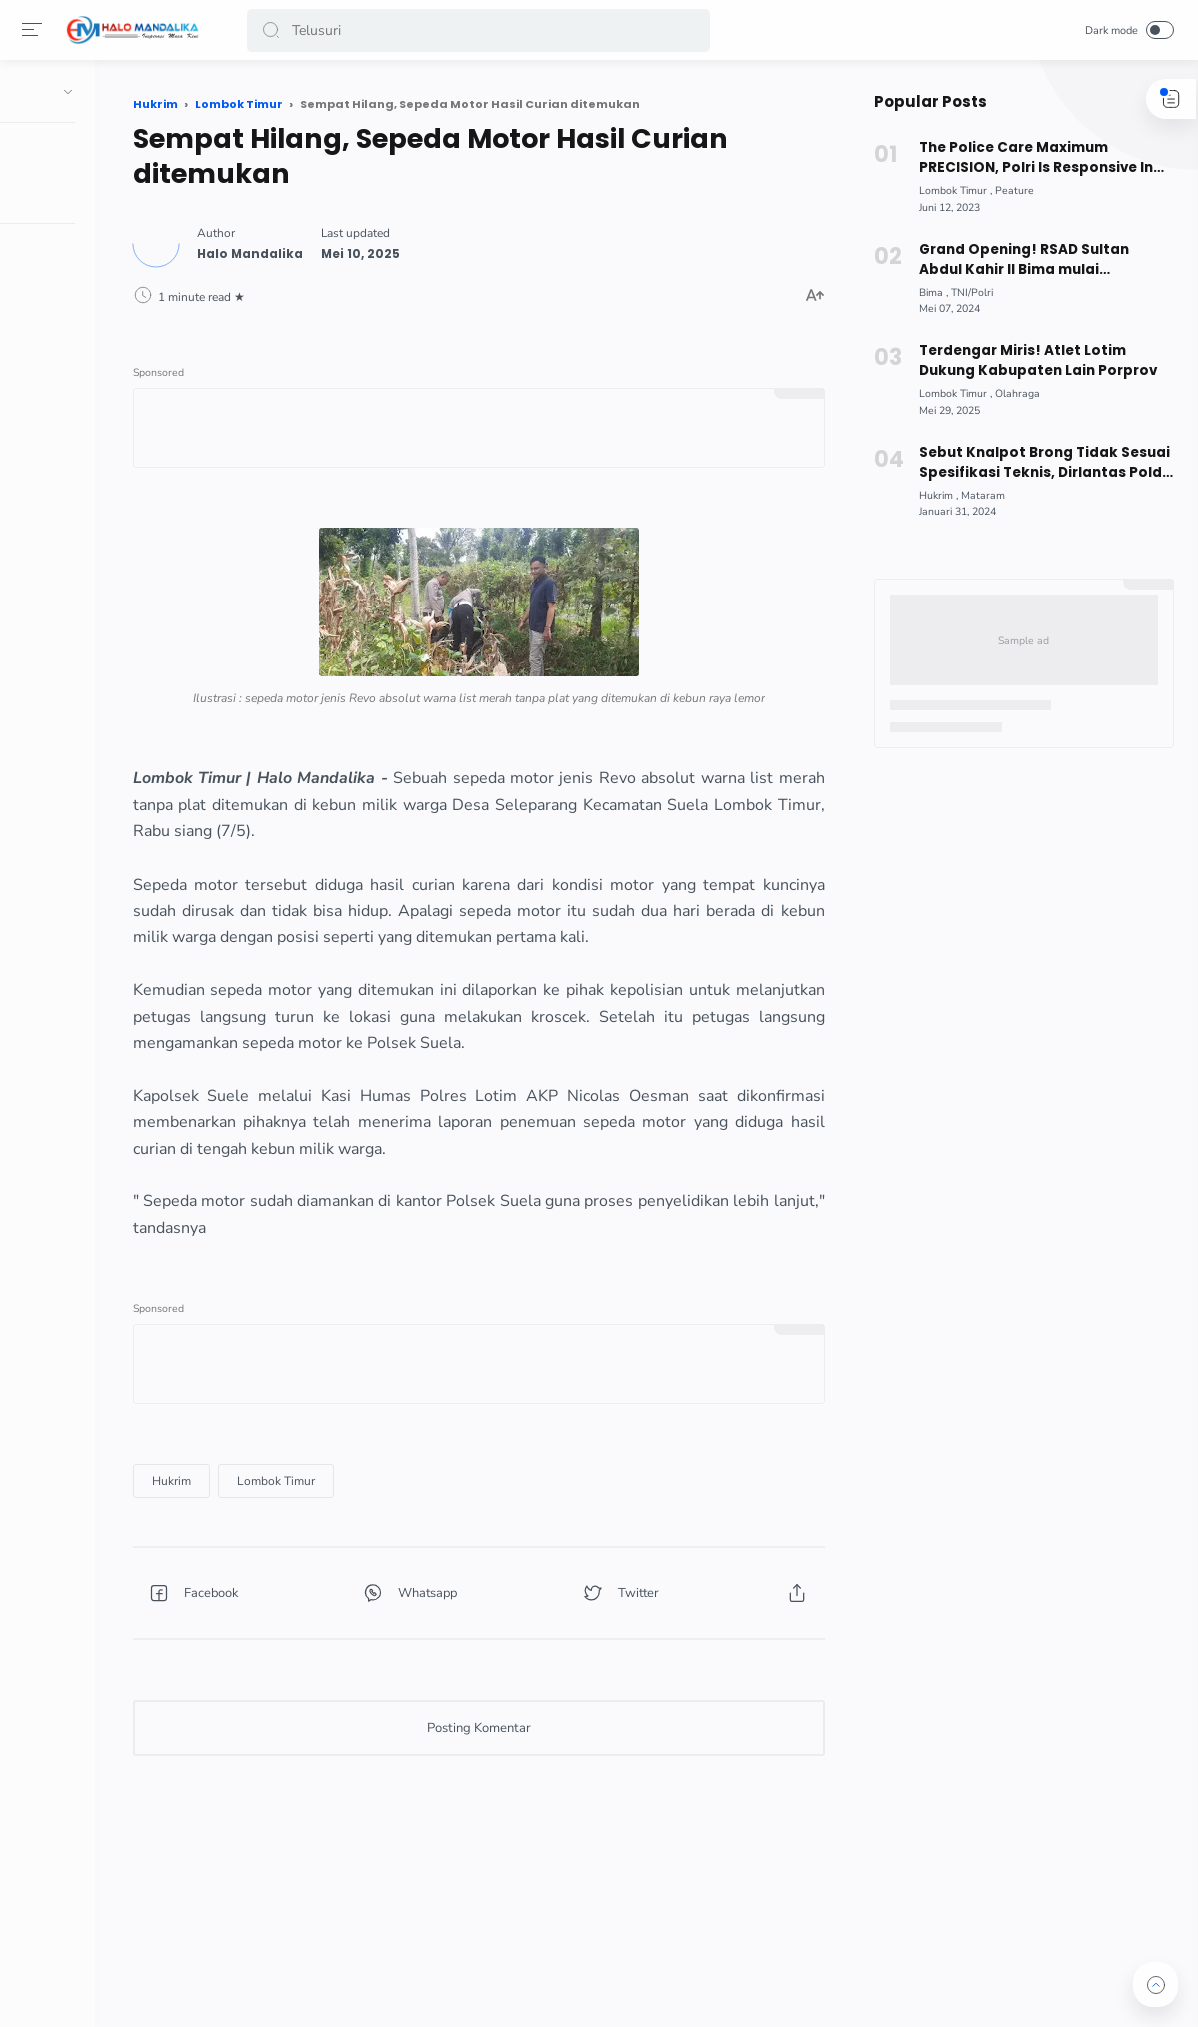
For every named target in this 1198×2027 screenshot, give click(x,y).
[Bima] (927, 292)
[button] (274, 30)
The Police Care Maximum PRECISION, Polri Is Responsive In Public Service (1029, 158)
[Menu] (35, 30)
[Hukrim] (303, 1555)
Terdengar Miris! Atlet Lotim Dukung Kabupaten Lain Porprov (1031, 360)
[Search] (479, 30)
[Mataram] (977, 495)
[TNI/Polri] (966, 292)
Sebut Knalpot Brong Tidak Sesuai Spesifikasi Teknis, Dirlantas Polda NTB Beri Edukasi (1038, 463)
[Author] (382, 248)
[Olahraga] (1011, 393)
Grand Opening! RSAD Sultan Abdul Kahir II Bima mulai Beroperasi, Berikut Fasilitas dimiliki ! (1040, 260)
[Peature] (1008, 190)
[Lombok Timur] (408, 1555)
